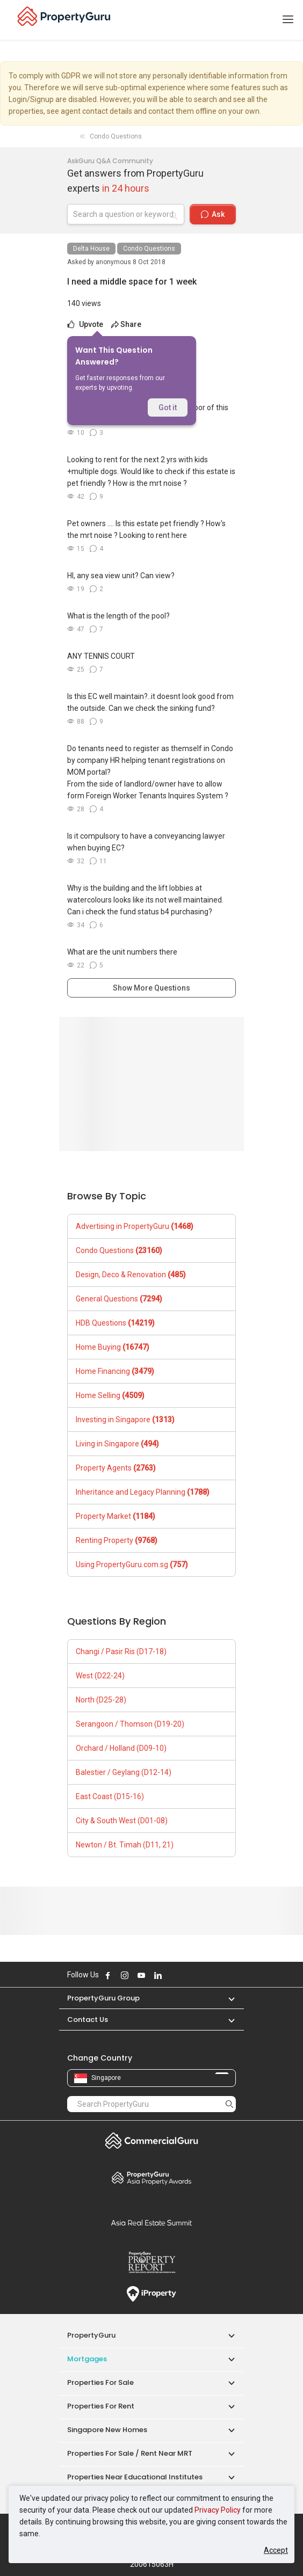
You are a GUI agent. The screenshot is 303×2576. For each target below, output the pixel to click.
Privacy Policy (217, 2510)
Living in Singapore (117, 1443)
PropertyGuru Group (103, 1998)
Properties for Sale (100, 2382)
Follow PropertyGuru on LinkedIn (158, 1975)
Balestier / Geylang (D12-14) (123, 1772)
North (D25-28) (101, 1699)
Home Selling (110, 1395)
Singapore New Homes (107, 2430)
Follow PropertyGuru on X (172, 1975)
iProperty (151, 2294)
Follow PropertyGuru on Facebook (108, 1975)
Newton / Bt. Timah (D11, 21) (125, 1844)
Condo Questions (149, 248)
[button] (226, 1998)
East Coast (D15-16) (110, 1796)
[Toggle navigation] (288, 20)
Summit (151, 2223)
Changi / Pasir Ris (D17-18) (121, 1651)
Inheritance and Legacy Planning (143, 1492)
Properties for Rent (100, 2406)
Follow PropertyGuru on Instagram (124, 1975)
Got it (167, 407)
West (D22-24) (100, 1675)
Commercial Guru (151, 2141)
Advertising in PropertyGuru (134, 1226)
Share (126, 324)
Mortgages (87, 2359)
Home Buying (112, 1347)
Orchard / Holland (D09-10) (121, 1748)
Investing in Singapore (125, 1419)
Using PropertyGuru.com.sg (132, 1564)
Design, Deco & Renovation (131, 1274)
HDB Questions (115, 1323)
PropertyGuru (91, 2335)
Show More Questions (151, 988)
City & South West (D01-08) (122, 1820)
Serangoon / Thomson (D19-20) (130, 1724)
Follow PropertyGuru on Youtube (141, 1975)
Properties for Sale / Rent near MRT (129, 2453)
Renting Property (116, 1540)
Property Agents (116, 1468)
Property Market (115, 1516)
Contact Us (87, 2019)
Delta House (91, 248)
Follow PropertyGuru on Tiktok (185, 1975)
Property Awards (151, 2178)
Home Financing (115, 1371)
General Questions (119, 1298)
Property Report (151, 2262)
